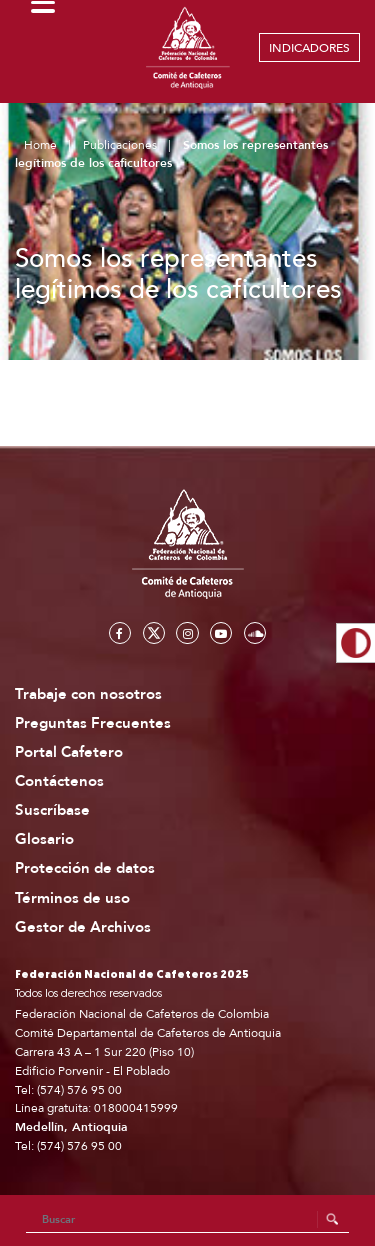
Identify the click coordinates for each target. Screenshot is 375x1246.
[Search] (188, 1220)
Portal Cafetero (69, 752)
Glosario (44, 839)
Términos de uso (72, 898)
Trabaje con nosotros (88, 694)
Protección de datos (85, 868)
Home (40, 145)
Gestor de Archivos (83, 927)
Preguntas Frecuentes (93, 723)
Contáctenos (59, 781)
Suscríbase (52, 810)
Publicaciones (120, 145)
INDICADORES (309, 48)
